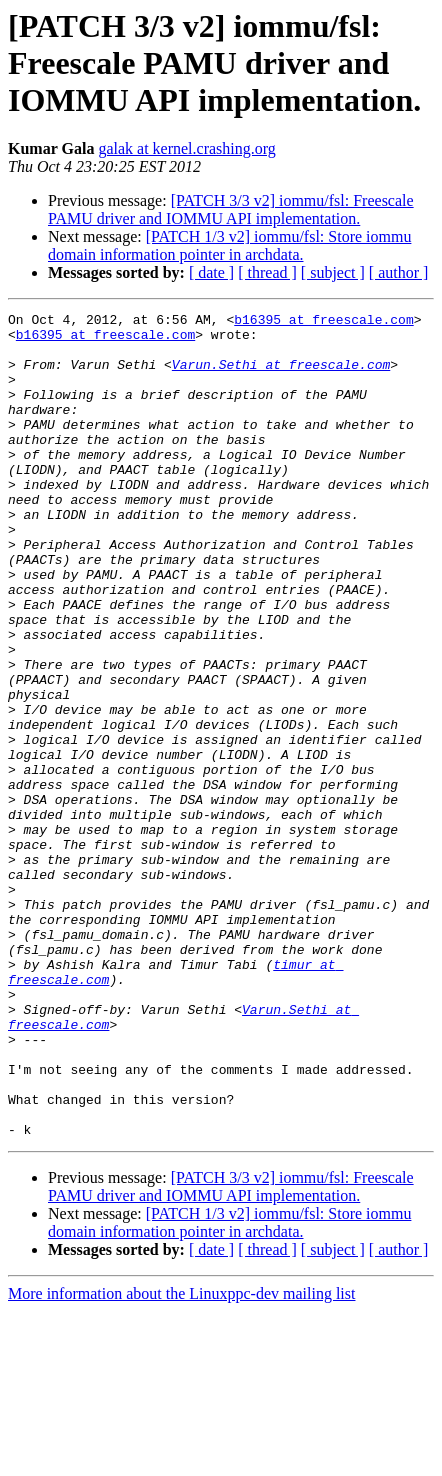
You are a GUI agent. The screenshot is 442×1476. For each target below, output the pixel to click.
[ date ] (211, 272)
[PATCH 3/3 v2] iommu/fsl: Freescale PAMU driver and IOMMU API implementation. (231, 209)
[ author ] (399, 272)
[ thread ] (267, 272)
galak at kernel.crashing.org (186, 148)
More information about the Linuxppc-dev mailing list (181, 1458)
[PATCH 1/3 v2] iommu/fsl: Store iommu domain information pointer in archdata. (229, 245)
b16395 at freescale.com (323, 322)
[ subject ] (333, 272)
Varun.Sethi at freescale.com (281, 376)
